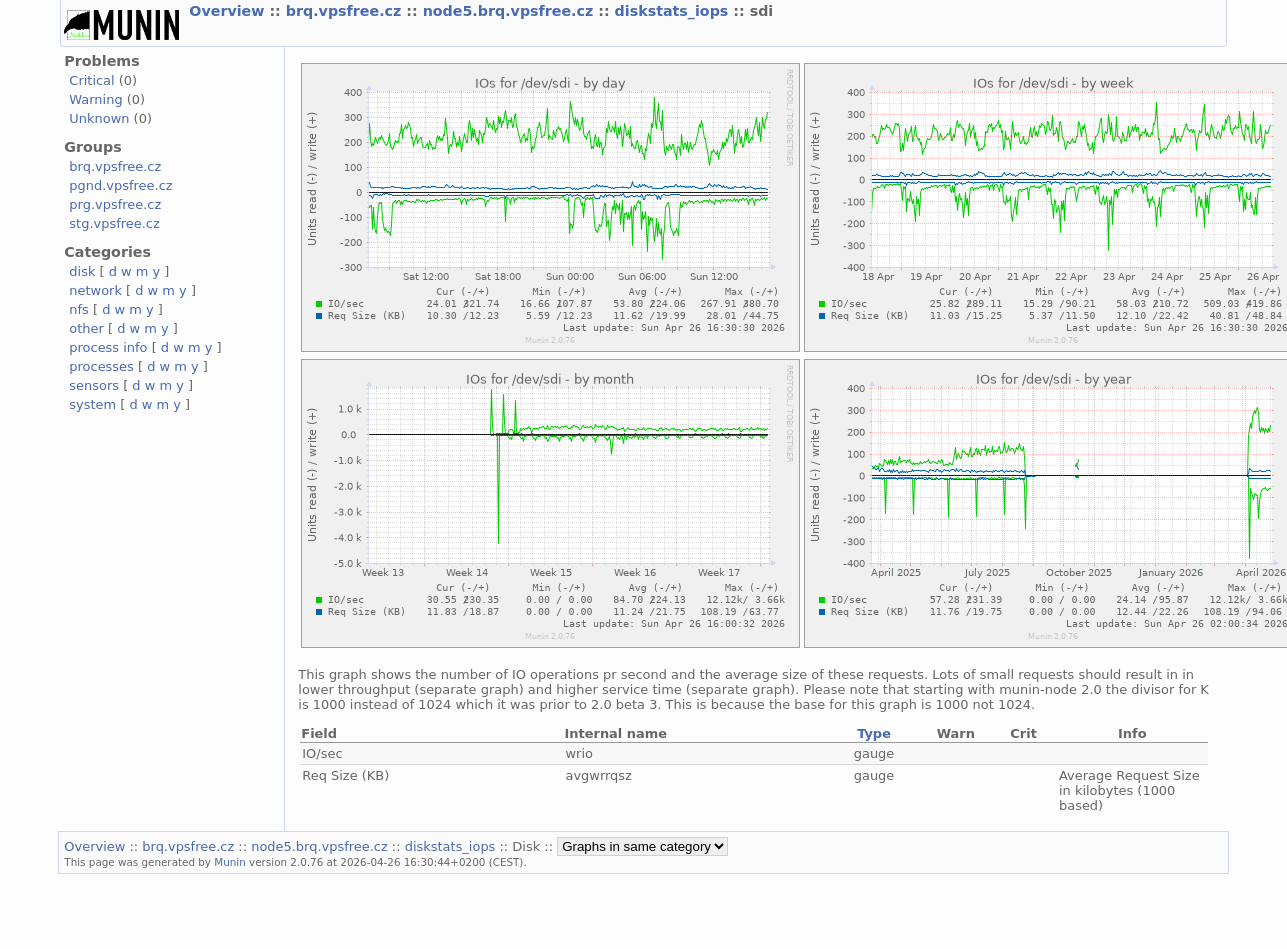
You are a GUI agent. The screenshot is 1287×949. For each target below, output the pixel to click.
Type (874, 733)
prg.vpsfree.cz (115, 204)
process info (108, 347)
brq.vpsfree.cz (346, 11)
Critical (91, 80)
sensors (94, 385)
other (86, 328)
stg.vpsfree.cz (114, 223)
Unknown (99, 118)
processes (101, 366)
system (92, 404)
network (95, 290)
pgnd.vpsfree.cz (120, 185)
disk (82, 271)
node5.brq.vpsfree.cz (511, 11)
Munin (230, 862)
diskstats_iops (674, 11)
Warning (95, 99)
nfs (79, 309)
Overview (229, 11)
